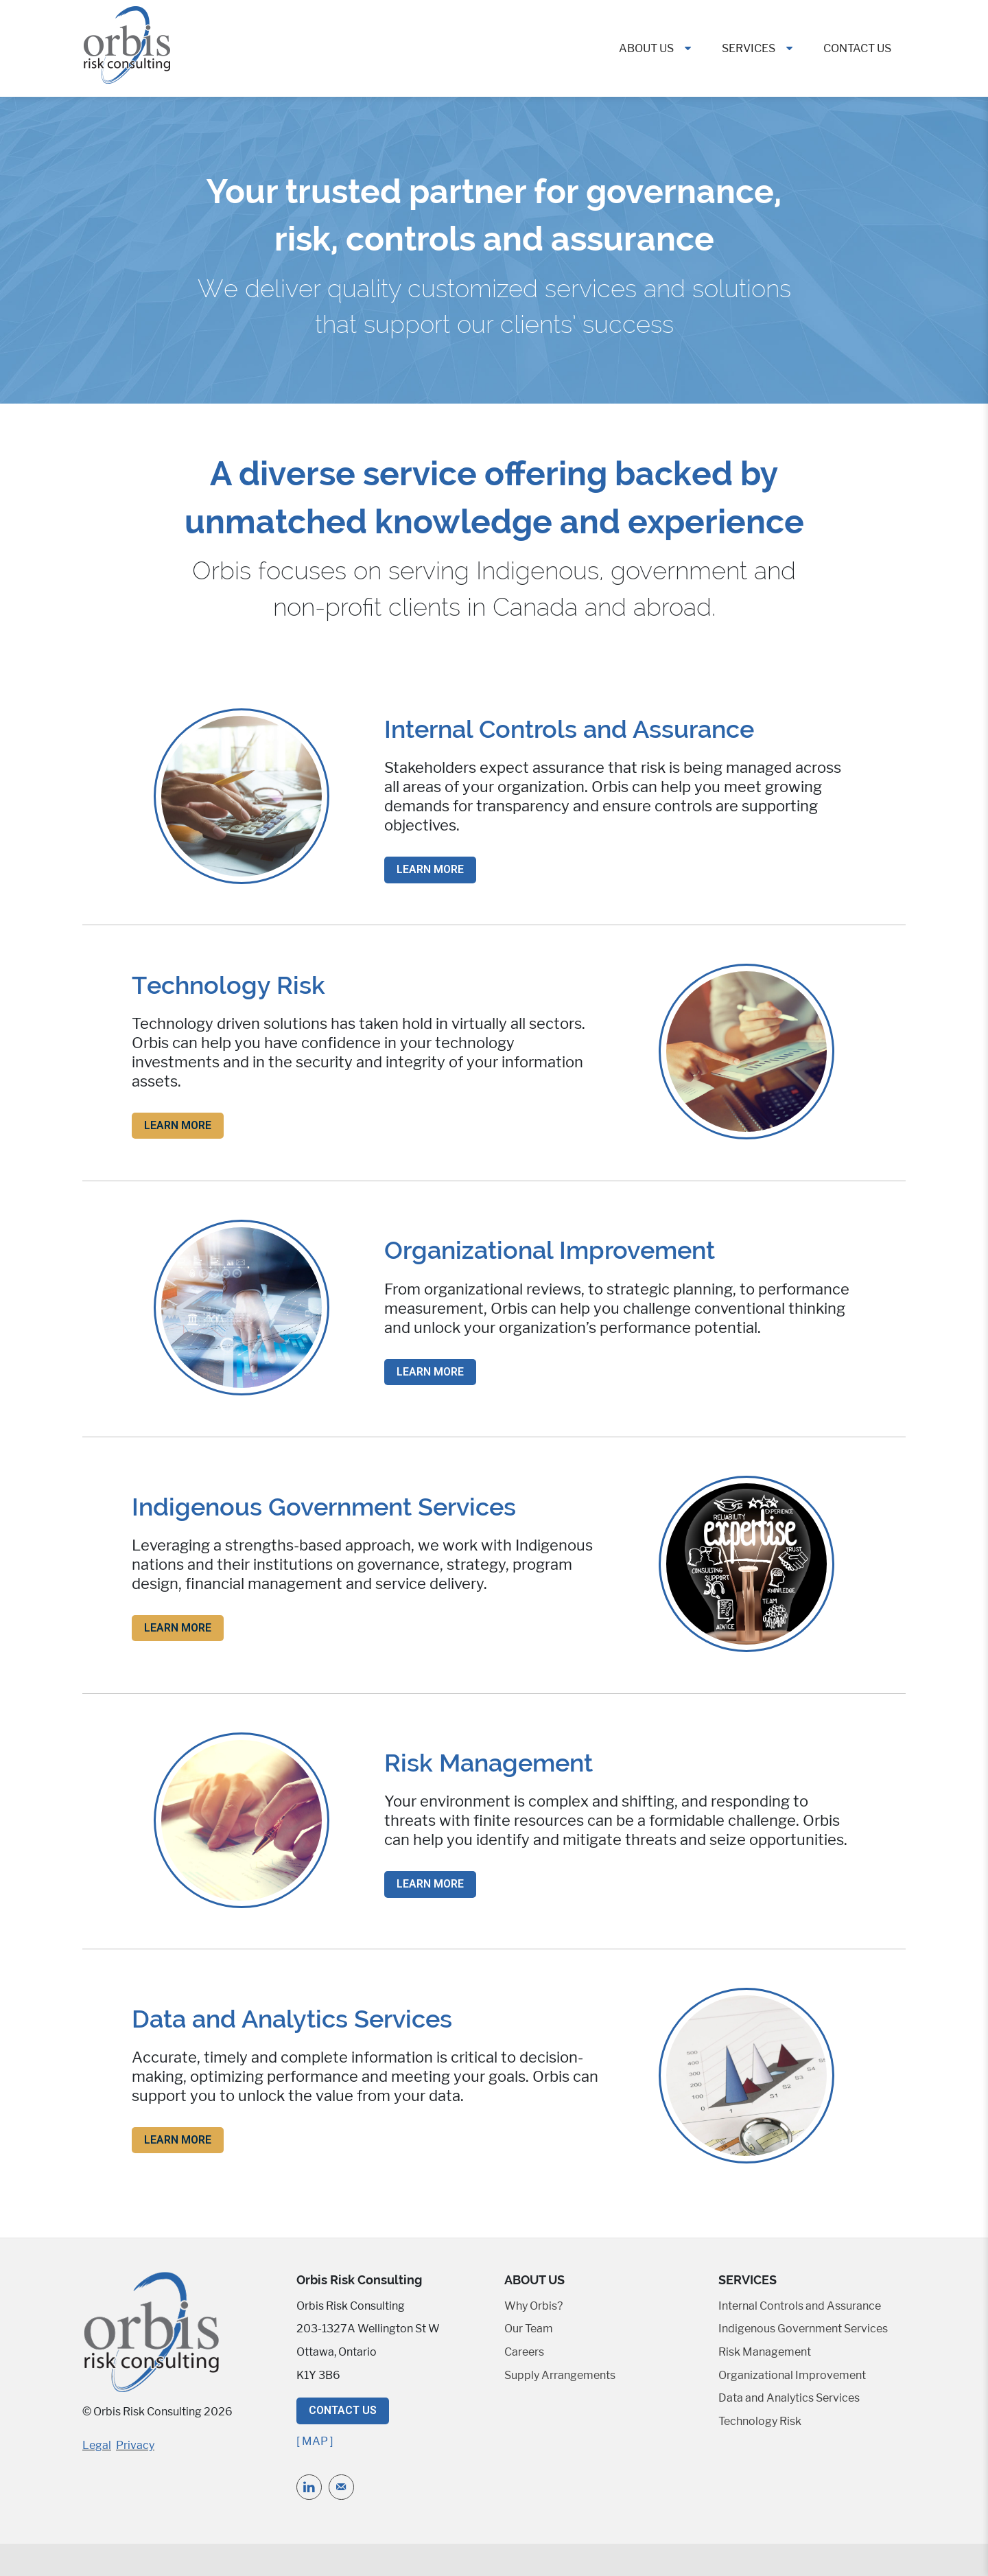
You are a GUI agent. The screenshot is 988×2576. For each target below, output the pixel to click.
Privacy (135, 2445)
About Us (646, 48)
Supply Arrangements (559, 2375)
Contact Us (857, 48)
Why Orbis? (533, 2305)
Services (748, 48)
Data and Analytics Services (789, 2397)
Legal (96, 2445)
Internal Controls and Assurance (799, 2305)
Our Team (528, 2328)
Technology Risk (759, 2421)
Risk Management (764, 2351)
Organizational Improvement (792, 2375)
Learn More (430, 869)
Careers (524, 2351)
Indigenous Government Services (803, 2328)
